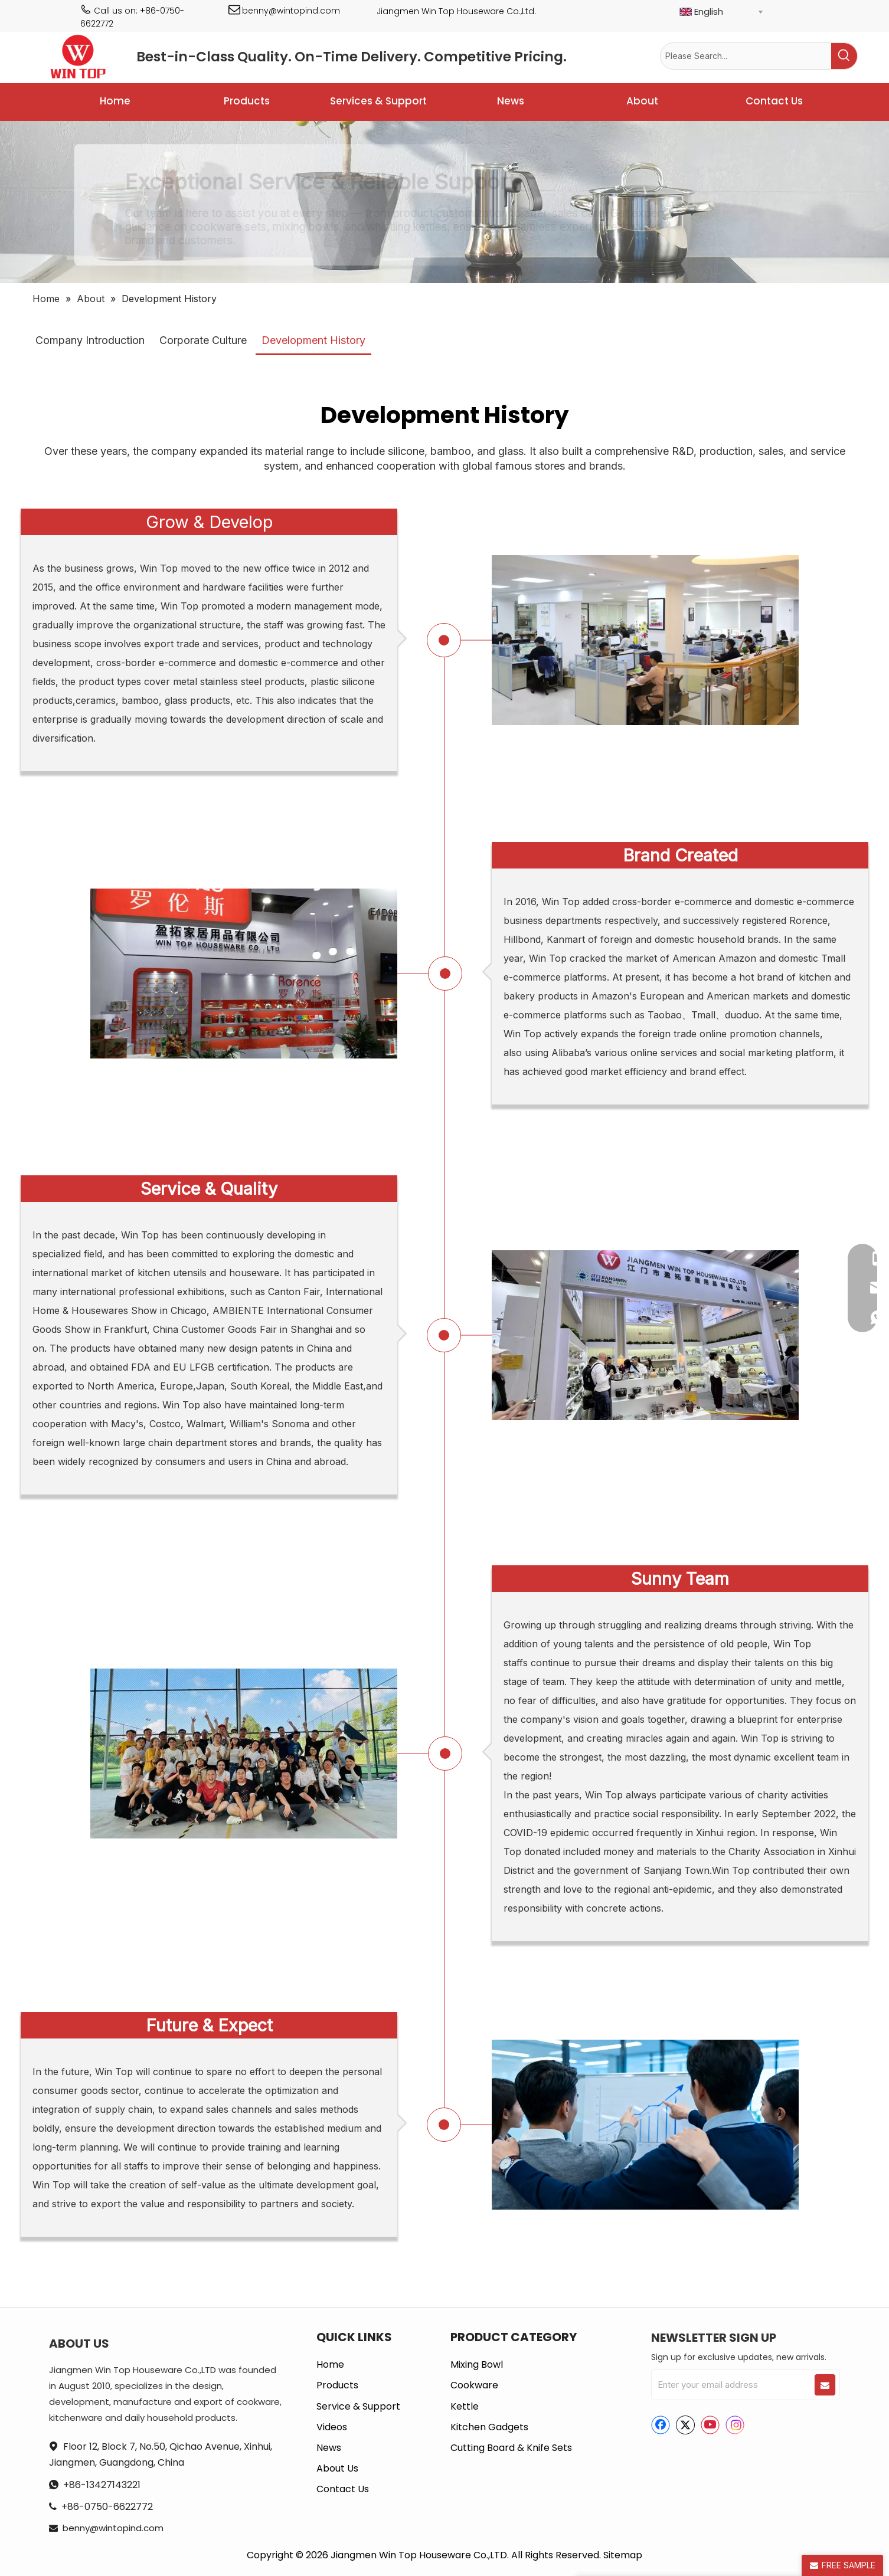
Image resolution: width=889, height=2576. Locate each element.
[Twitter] (685, 2425)
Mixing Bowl (476, 2364)
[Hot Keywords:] (844, 56)
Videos (331, 2427)
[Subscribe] (825, 2385)
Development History (313, 340)
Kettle (464, 2406)
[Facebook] (660, 2425)
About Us (337, 2468)
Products (337, 2385)
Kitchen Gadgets (489, 2427)
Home (330, 2364)
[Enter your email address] (732, 2385)
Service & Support (358, 2406)
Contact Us (342, 2489)
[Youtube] (710, 2425)
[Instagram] (734, 2425)
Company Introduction (90, 340)
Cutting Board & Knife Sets (511, 2447)
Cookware (474, 2385)
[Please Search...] (746, 56)
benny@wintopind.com (291, 11)
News (328, 2447)
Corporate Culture (203, 340)
